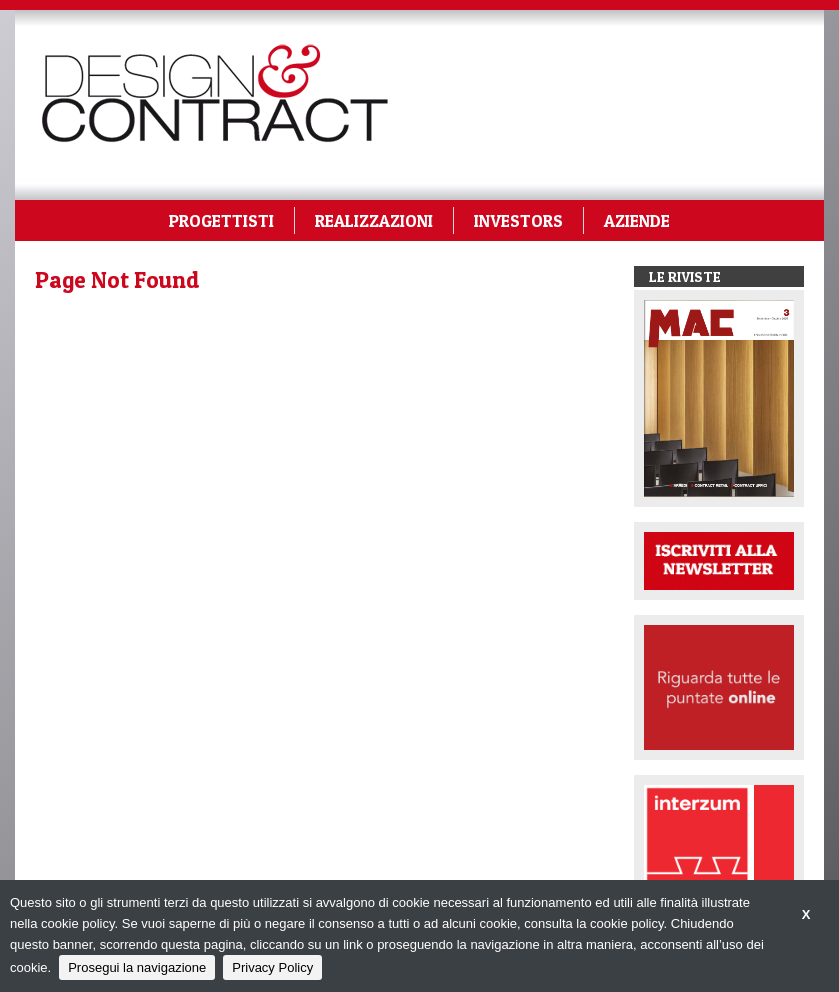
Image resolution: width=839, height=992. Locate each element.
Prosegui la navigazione (137, 967)
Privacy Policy (272, 967)
